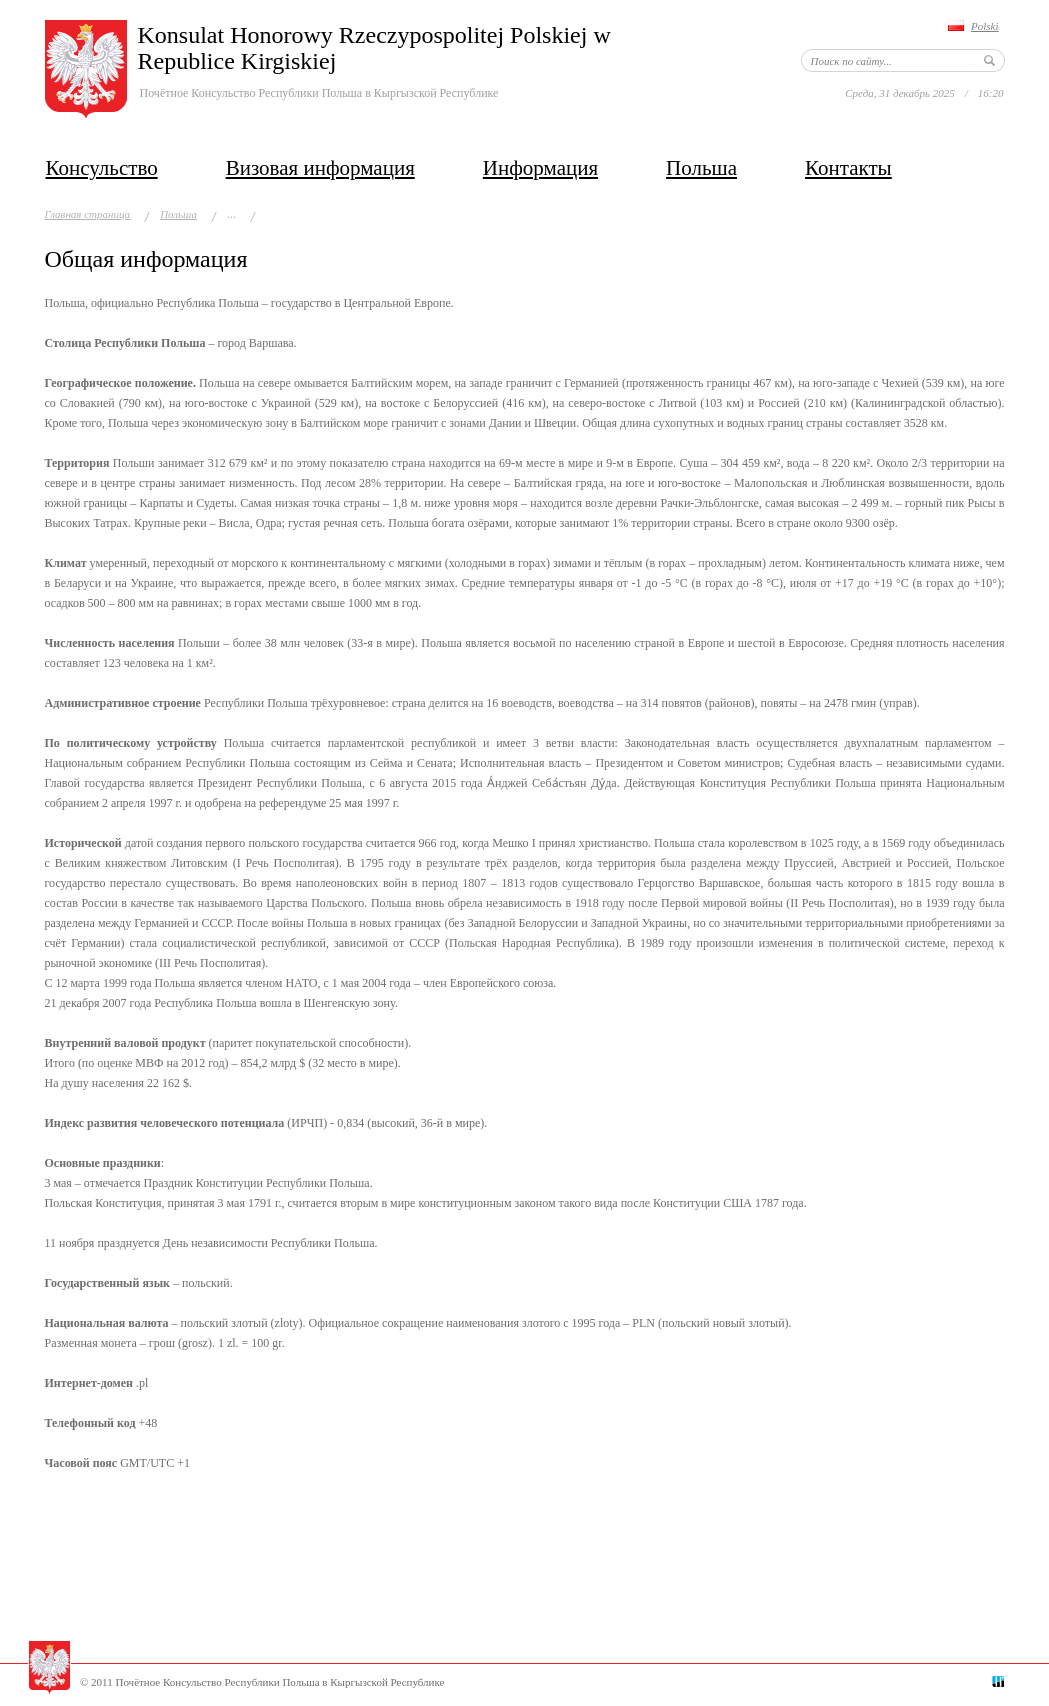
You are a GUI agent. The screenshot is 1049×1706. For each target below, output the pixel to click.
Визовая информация (320, 168)
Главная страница (88, 214)
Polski (985, 26)
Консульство (102, 168)
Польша (701, 168)
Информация (540, 168)
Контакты (848, 168)
